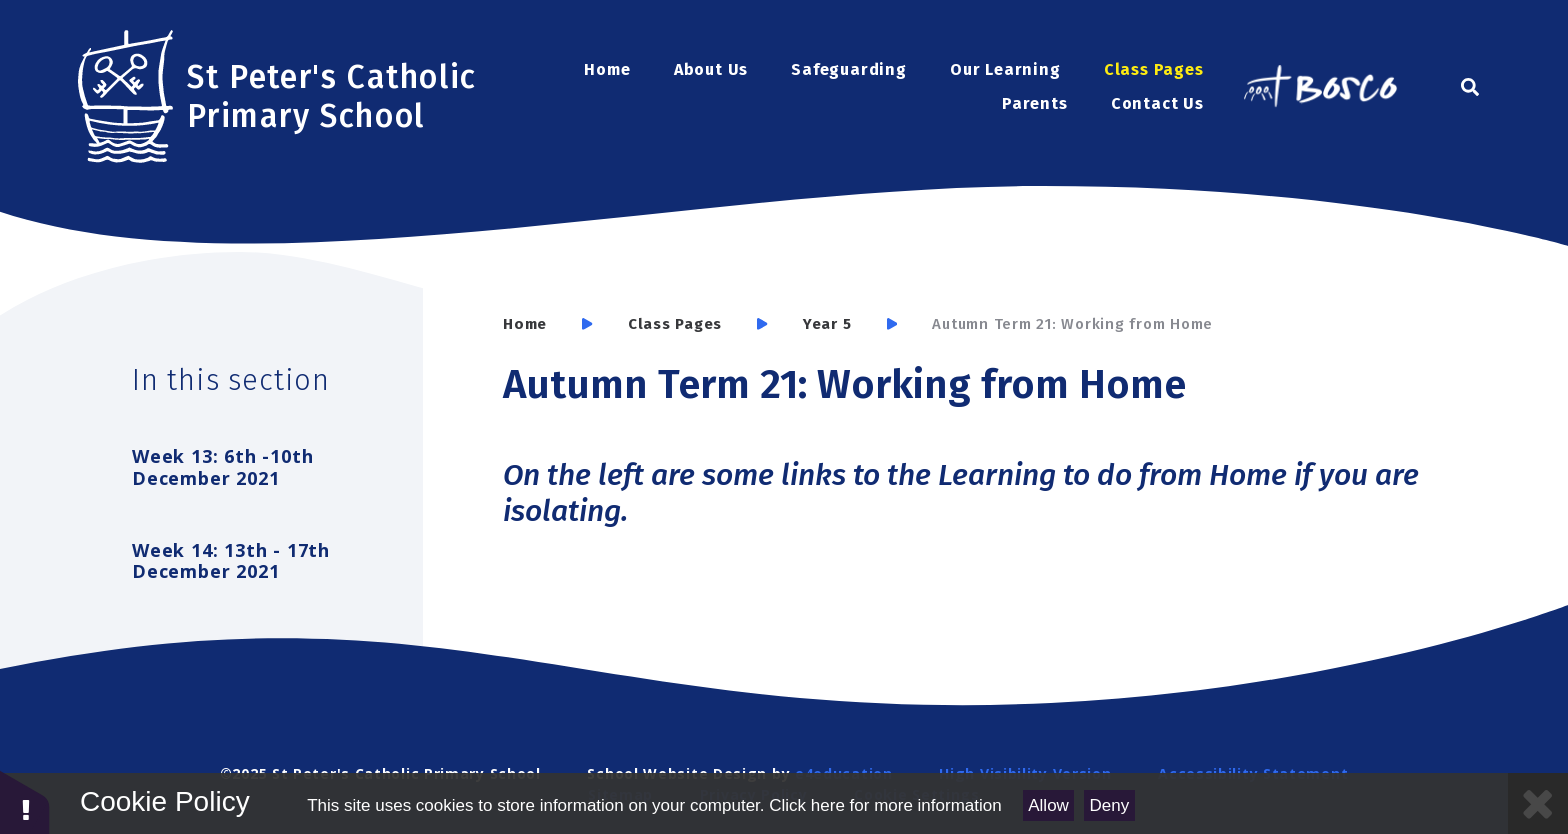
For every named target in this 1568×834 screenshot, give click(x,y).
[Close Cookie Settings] (1538, 803)
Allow (1048, 805)
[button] (25, 801)
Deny (1110, 805)
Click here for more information (885, 805)
